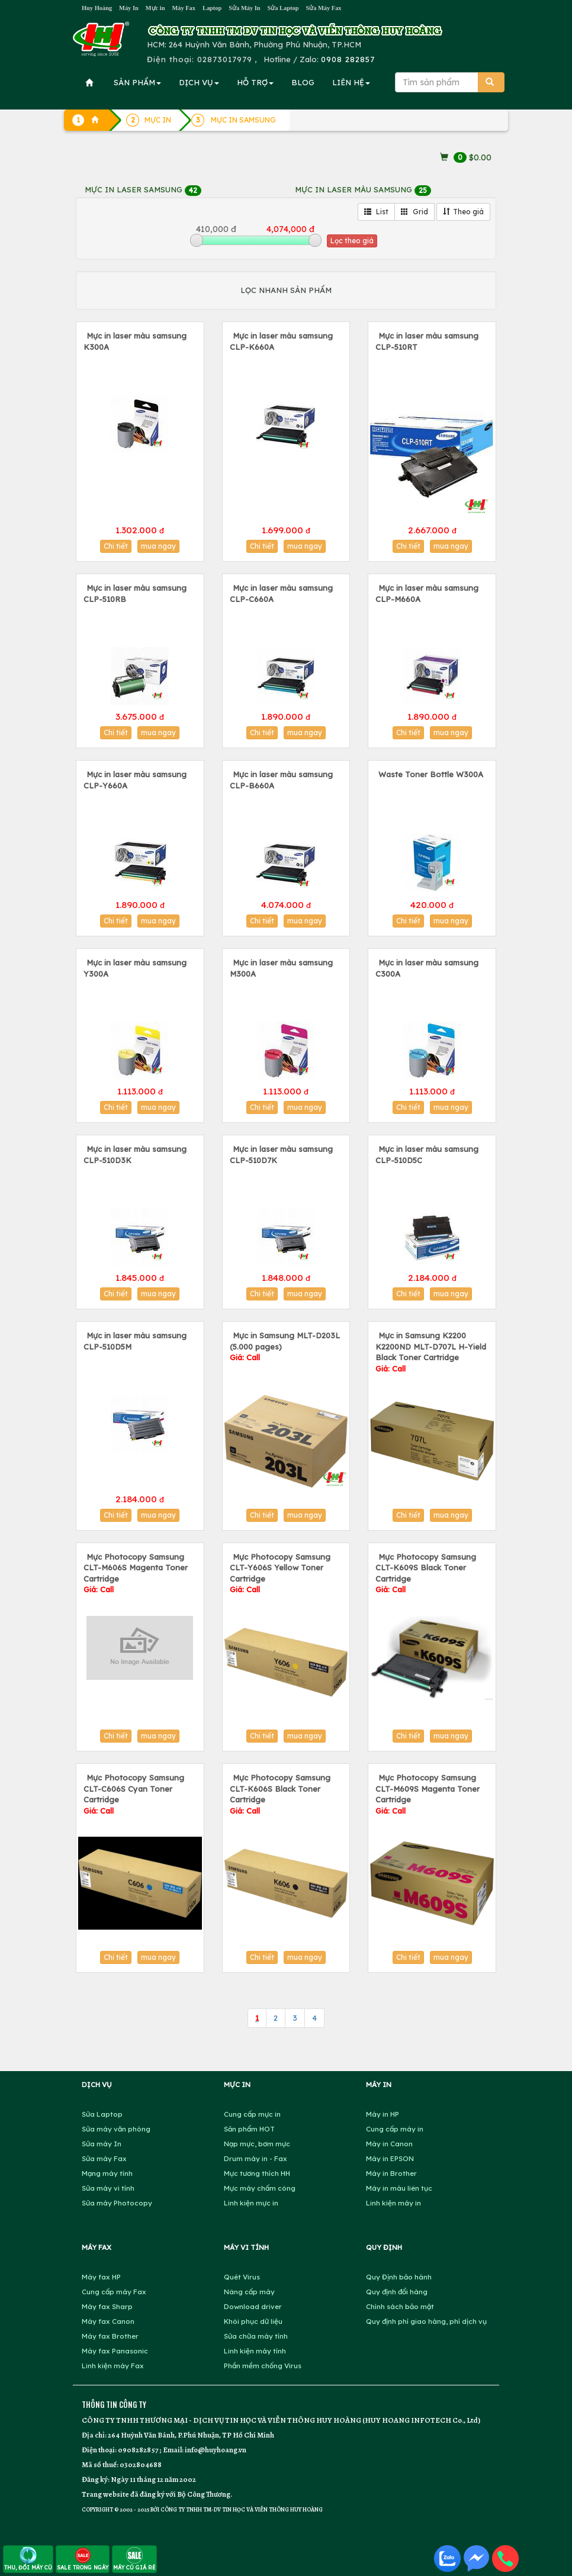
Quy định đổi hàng (397, 2291)
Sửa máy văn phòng (116, 2128)
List (376, 211)
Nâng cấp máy (249, 2291)
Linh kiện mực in (251, 2202)
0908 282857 (348, 59)
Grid (414, 211)
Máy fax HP (101, 2276)
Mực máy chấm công (259, 2188)
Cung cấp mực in (252, 2114)
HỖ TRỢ (255, 82)
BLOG (302, 82)
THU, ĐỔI (28, 2558)
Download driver (253, 2306)
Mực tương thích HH (257, 2173)
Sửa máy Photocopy (117, 2202)
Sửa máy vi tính (108, 2188)
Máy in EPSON (390, 2158)
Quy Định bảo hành (399, 2276)
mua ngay (158, 546)
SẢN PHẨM (137, 82)
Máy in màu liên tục (399, 2188)
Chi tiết (116, 546)
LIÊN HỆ (351, 82)
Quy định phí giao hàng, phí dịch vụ (426, 2321)
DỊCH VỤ (199, 82)
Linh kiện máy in (393, 2202)
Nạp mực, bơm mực (257, 2143)
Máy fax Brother (110, 2336)
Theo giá (463, 211)
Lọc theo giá (352, 240)
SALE (82, 2558)
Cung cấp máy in (394, 2128)
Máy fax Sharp (107, 2306)
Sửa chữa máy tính (256, 2336)
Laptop (212, 8)
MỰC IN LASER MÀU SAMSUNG (363, 189)
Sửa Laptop (283, 8)
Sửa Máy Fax (323, 8)
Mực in (155, 8)
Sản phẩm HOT (249, 2128)
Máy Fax (183, 8)
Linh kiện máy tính (255, 2350)
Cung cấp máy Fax (114, 2291)
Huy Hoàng (97, 8)
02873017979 (224, 59)
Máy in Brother (391, 2173)
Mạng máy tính (107, 2173)
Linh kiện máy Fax (113, 2365)
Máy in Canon (389, 2143)
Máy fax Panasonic (115, 2350)
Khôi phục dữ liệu (253, 2321)
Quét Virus (242, 2276)
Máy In (129, 8)
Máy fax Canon (108, 2321)
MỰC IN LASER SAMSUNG (143, 189)
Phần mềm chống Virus (262, 2365)
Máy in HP (382, 2114)
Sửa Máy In (244, 8)
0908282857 (138, 2450)
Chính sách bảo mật (400, 2306)
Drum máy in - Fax (255, 2158)
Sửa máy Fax (104, 2158)
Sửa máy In (101, 2143)
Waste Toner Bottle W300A (430, 774)
